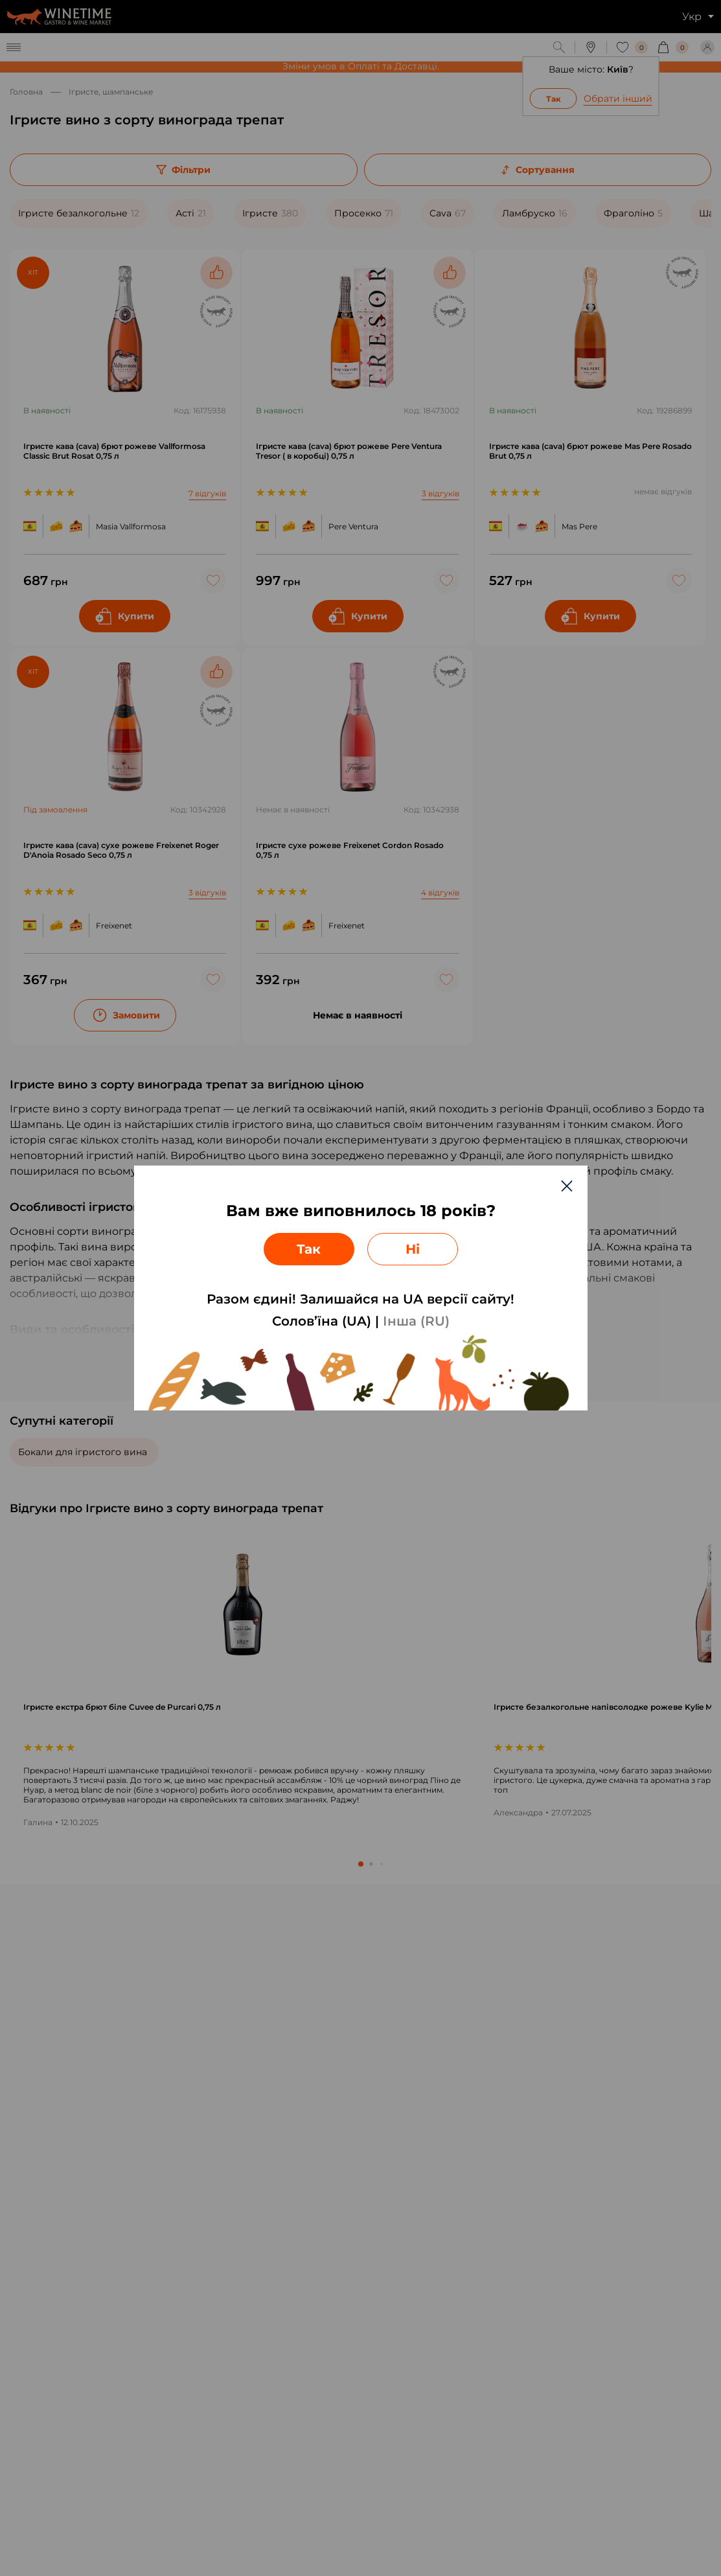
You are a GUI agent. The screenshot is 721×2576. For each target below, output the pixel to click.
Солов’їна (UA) (321, 1321)
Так (309, 1249)
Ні (413, 1249)
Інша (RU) (416, 1321)
